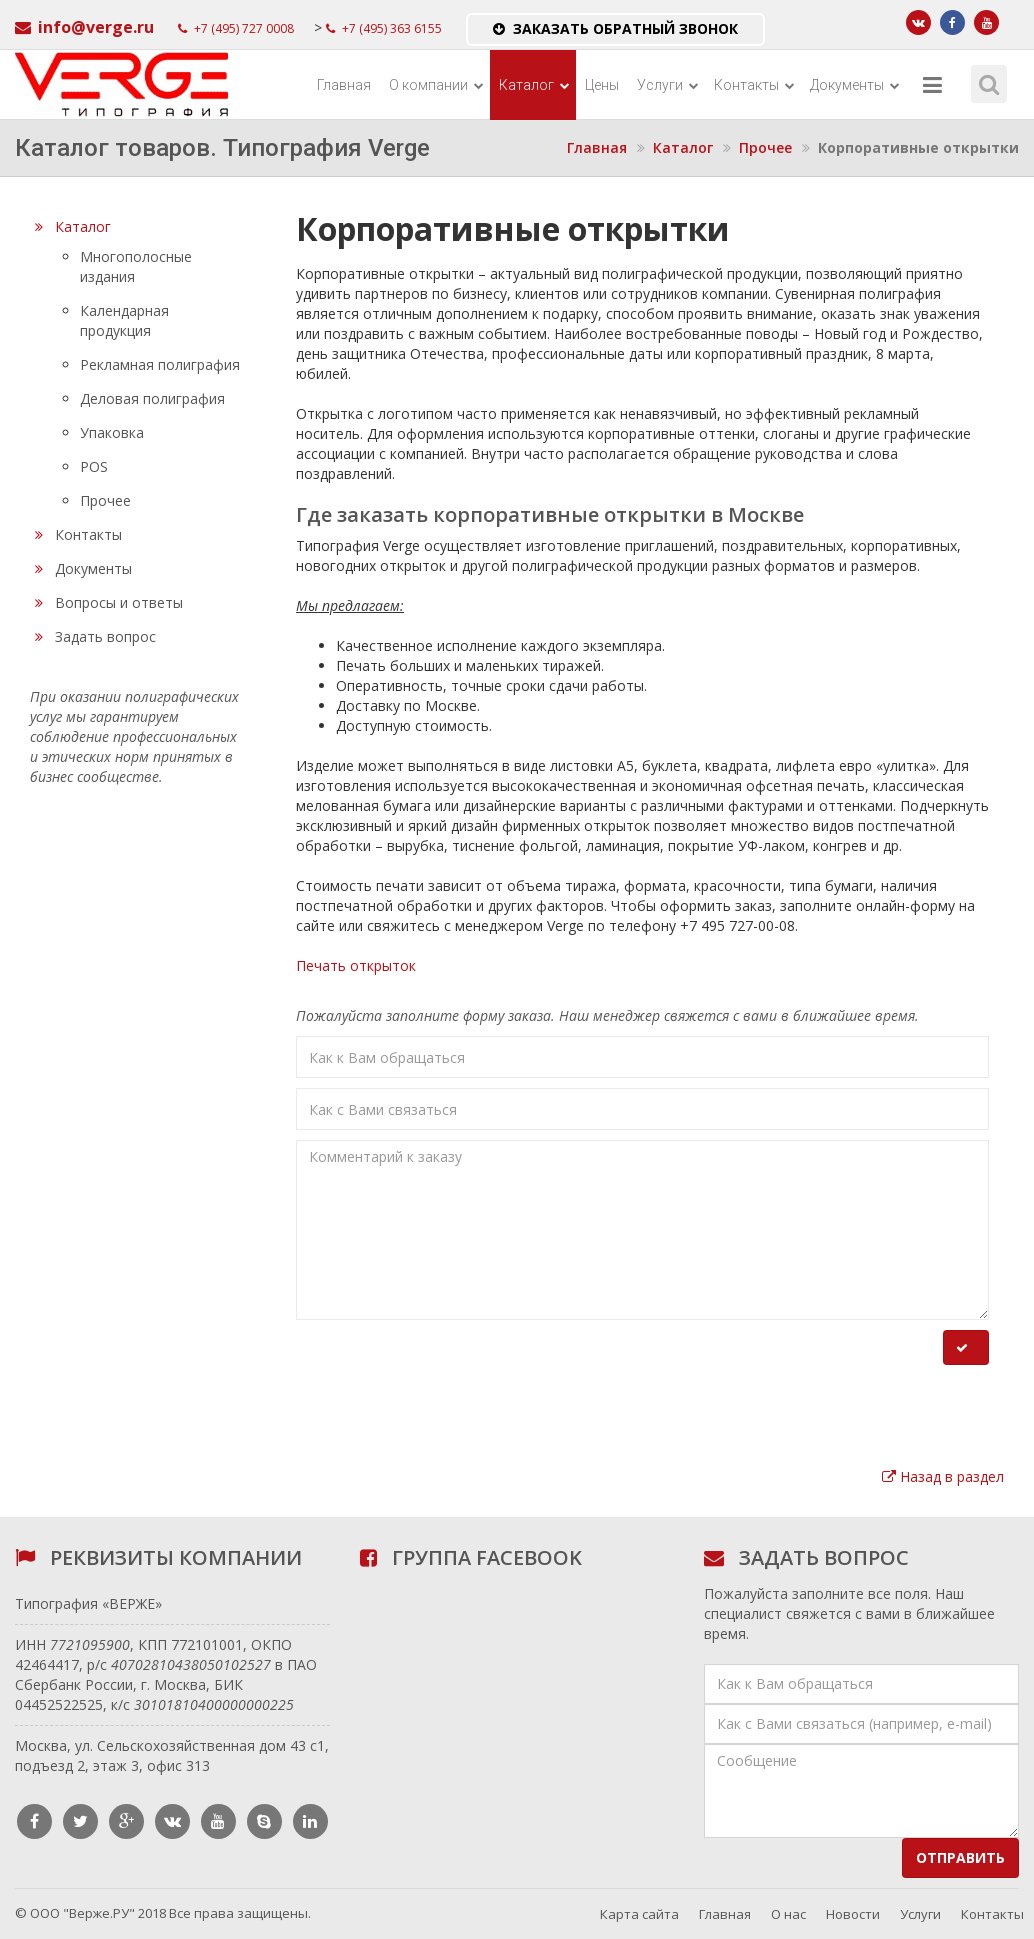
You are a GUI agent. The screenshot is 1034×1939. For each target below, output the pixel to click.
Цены (602, 85)
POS (94, 466)
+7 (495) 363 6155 (384, 28)
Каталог (534, 85)
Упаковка (112, 432)
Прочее (765, 147)
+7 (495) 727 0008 (236, 28)
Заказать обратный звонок (615, 28)
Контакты (754, 85)
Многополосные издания (136, 266)
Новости (853, 1914)
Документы (855, 85)
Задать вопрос (95, 636)
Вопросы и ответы (109, 602)
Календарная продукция (124, 320)
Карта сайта (639, 1914)
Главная (344, 85)
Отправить (960, 1857)
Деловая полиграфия (152, 398)
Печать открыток (356, 965)
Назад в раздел (943, 1476)
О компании (436, 85)
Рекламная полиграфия (160, 364)
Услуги (668, 85)
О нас (788, 1914)
